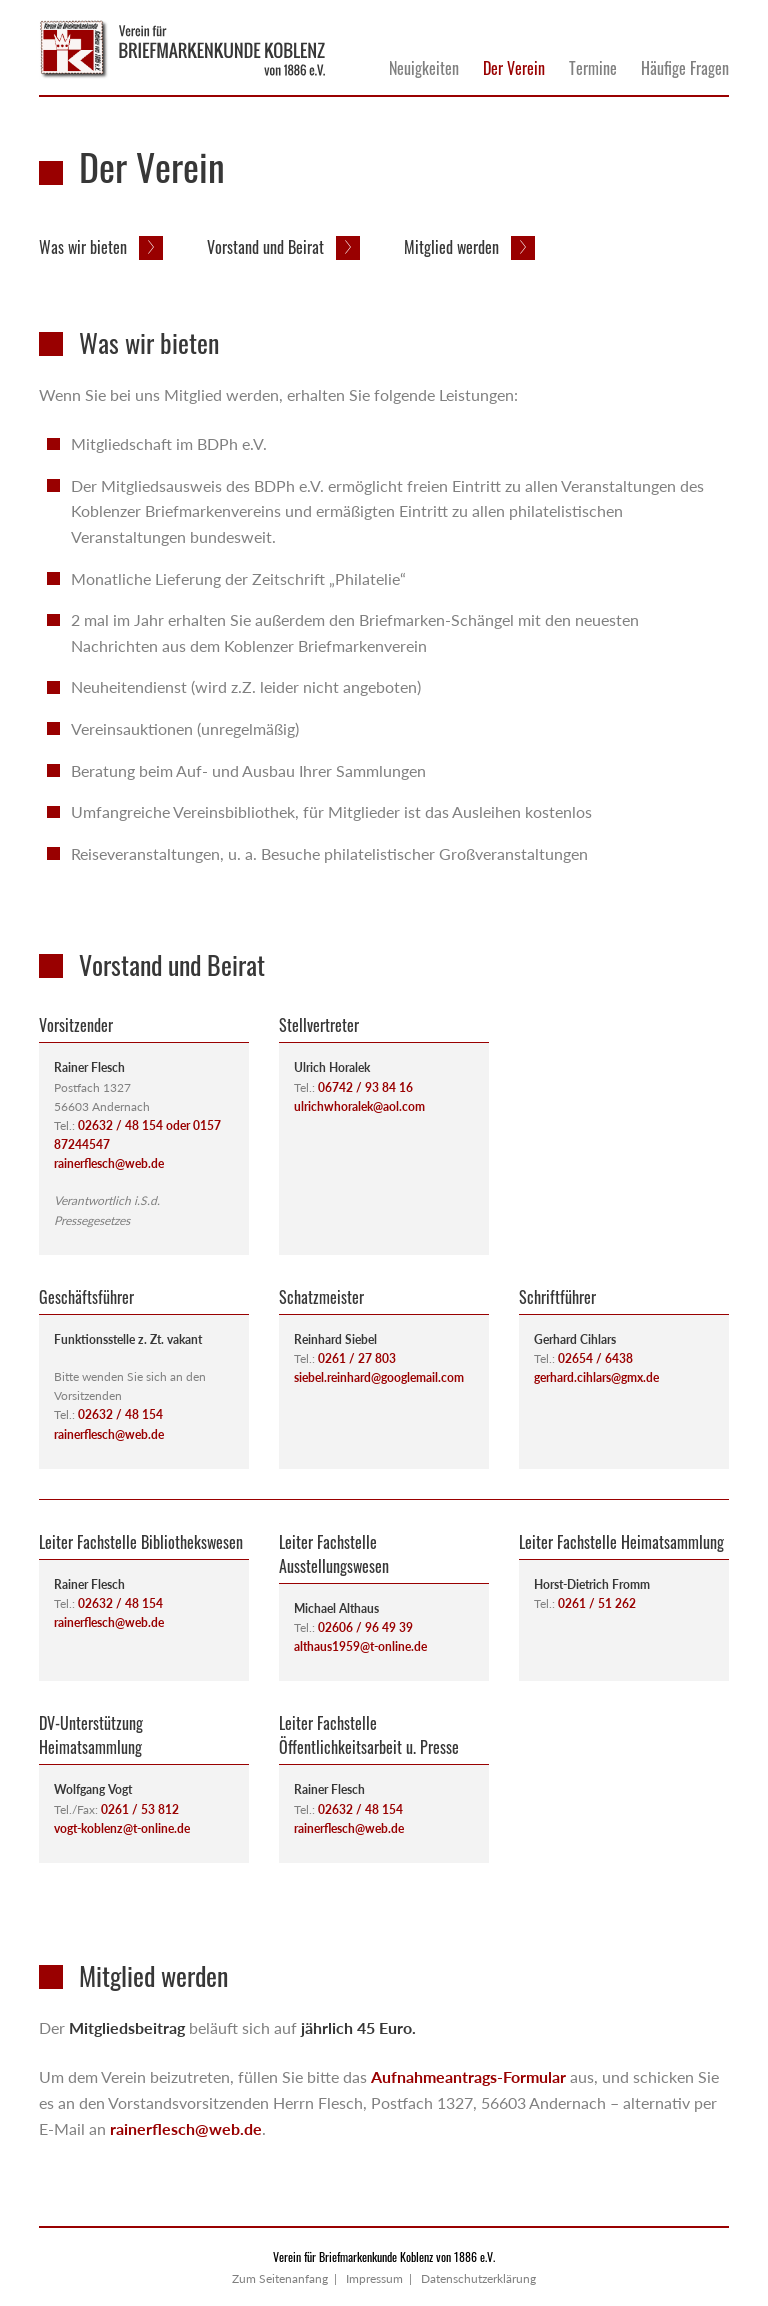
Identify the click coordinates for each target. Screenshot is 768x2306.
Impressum (374, 2278)
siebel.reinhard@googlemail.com (379, 1377)
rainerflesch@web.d (106, 1434)
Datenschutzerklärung (478, 2278)
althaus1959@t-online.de (360, 1646)
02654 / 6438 (595, 1358)
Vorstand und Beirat (267, 247)
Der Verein (514, 68)
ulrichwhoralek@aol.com (359, 1106)
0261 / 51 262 (597, 1603)
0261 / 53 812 (140, 1809)
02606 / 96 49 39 (365, 1627)
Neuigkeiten (424, 68)
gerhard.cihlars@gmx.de (596, 1377)
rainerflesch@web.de (109, 1163)
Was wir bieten (85, 247)
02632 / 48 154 (120, 1414)
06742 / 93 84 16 (365, 1087)
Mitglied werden (453, 247)
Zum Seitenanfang (280, 2278)
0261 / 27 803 (357, 1358)
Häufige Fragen (685, 68)
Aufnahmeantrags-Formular (468, 2076)
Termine (593, 68)
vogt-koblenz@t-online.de (122, 1828)
